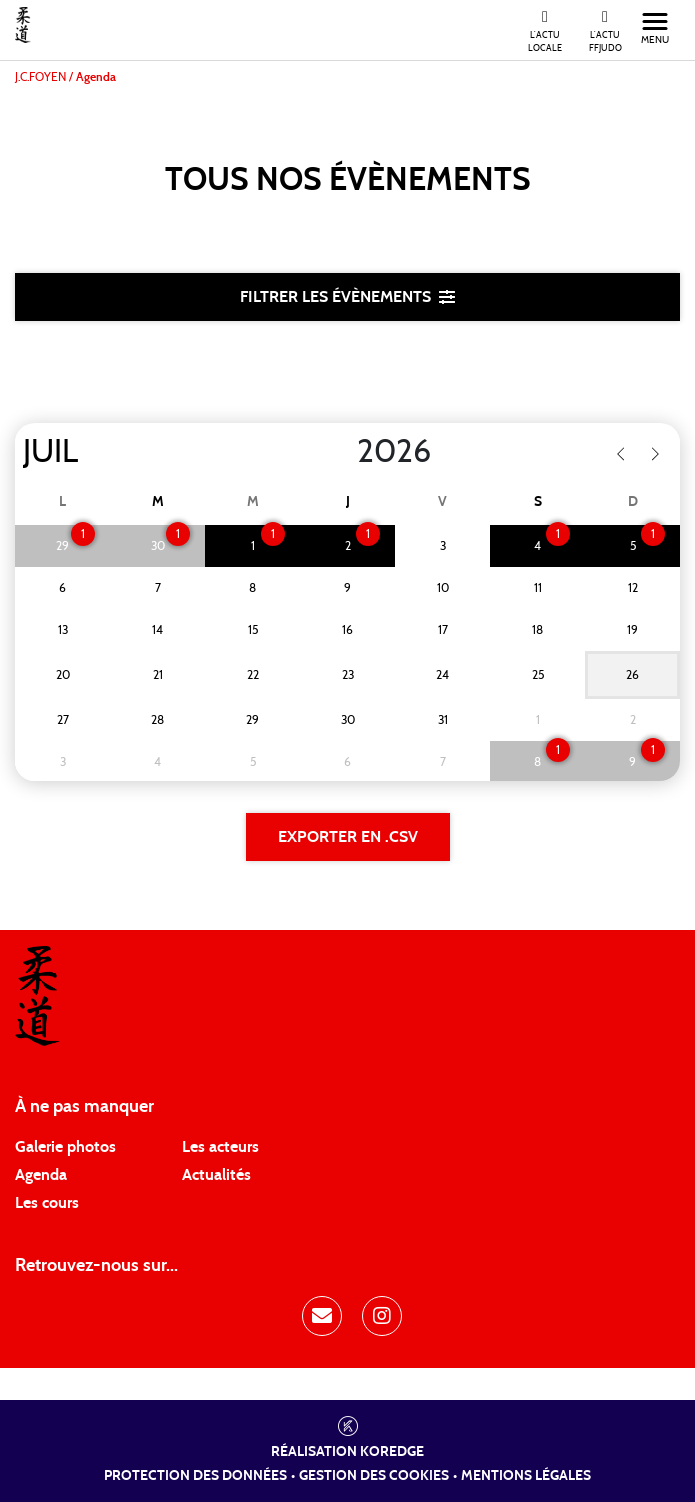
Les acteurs (220, 1147)
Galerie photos (65, 1147)
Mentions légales (526, 1476)
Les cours (47, 1203)
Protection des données (195, 1476)
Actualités (216, 1175)
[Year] (341, 452)
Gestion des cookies (374, 1476)
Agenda (41, 1175)
